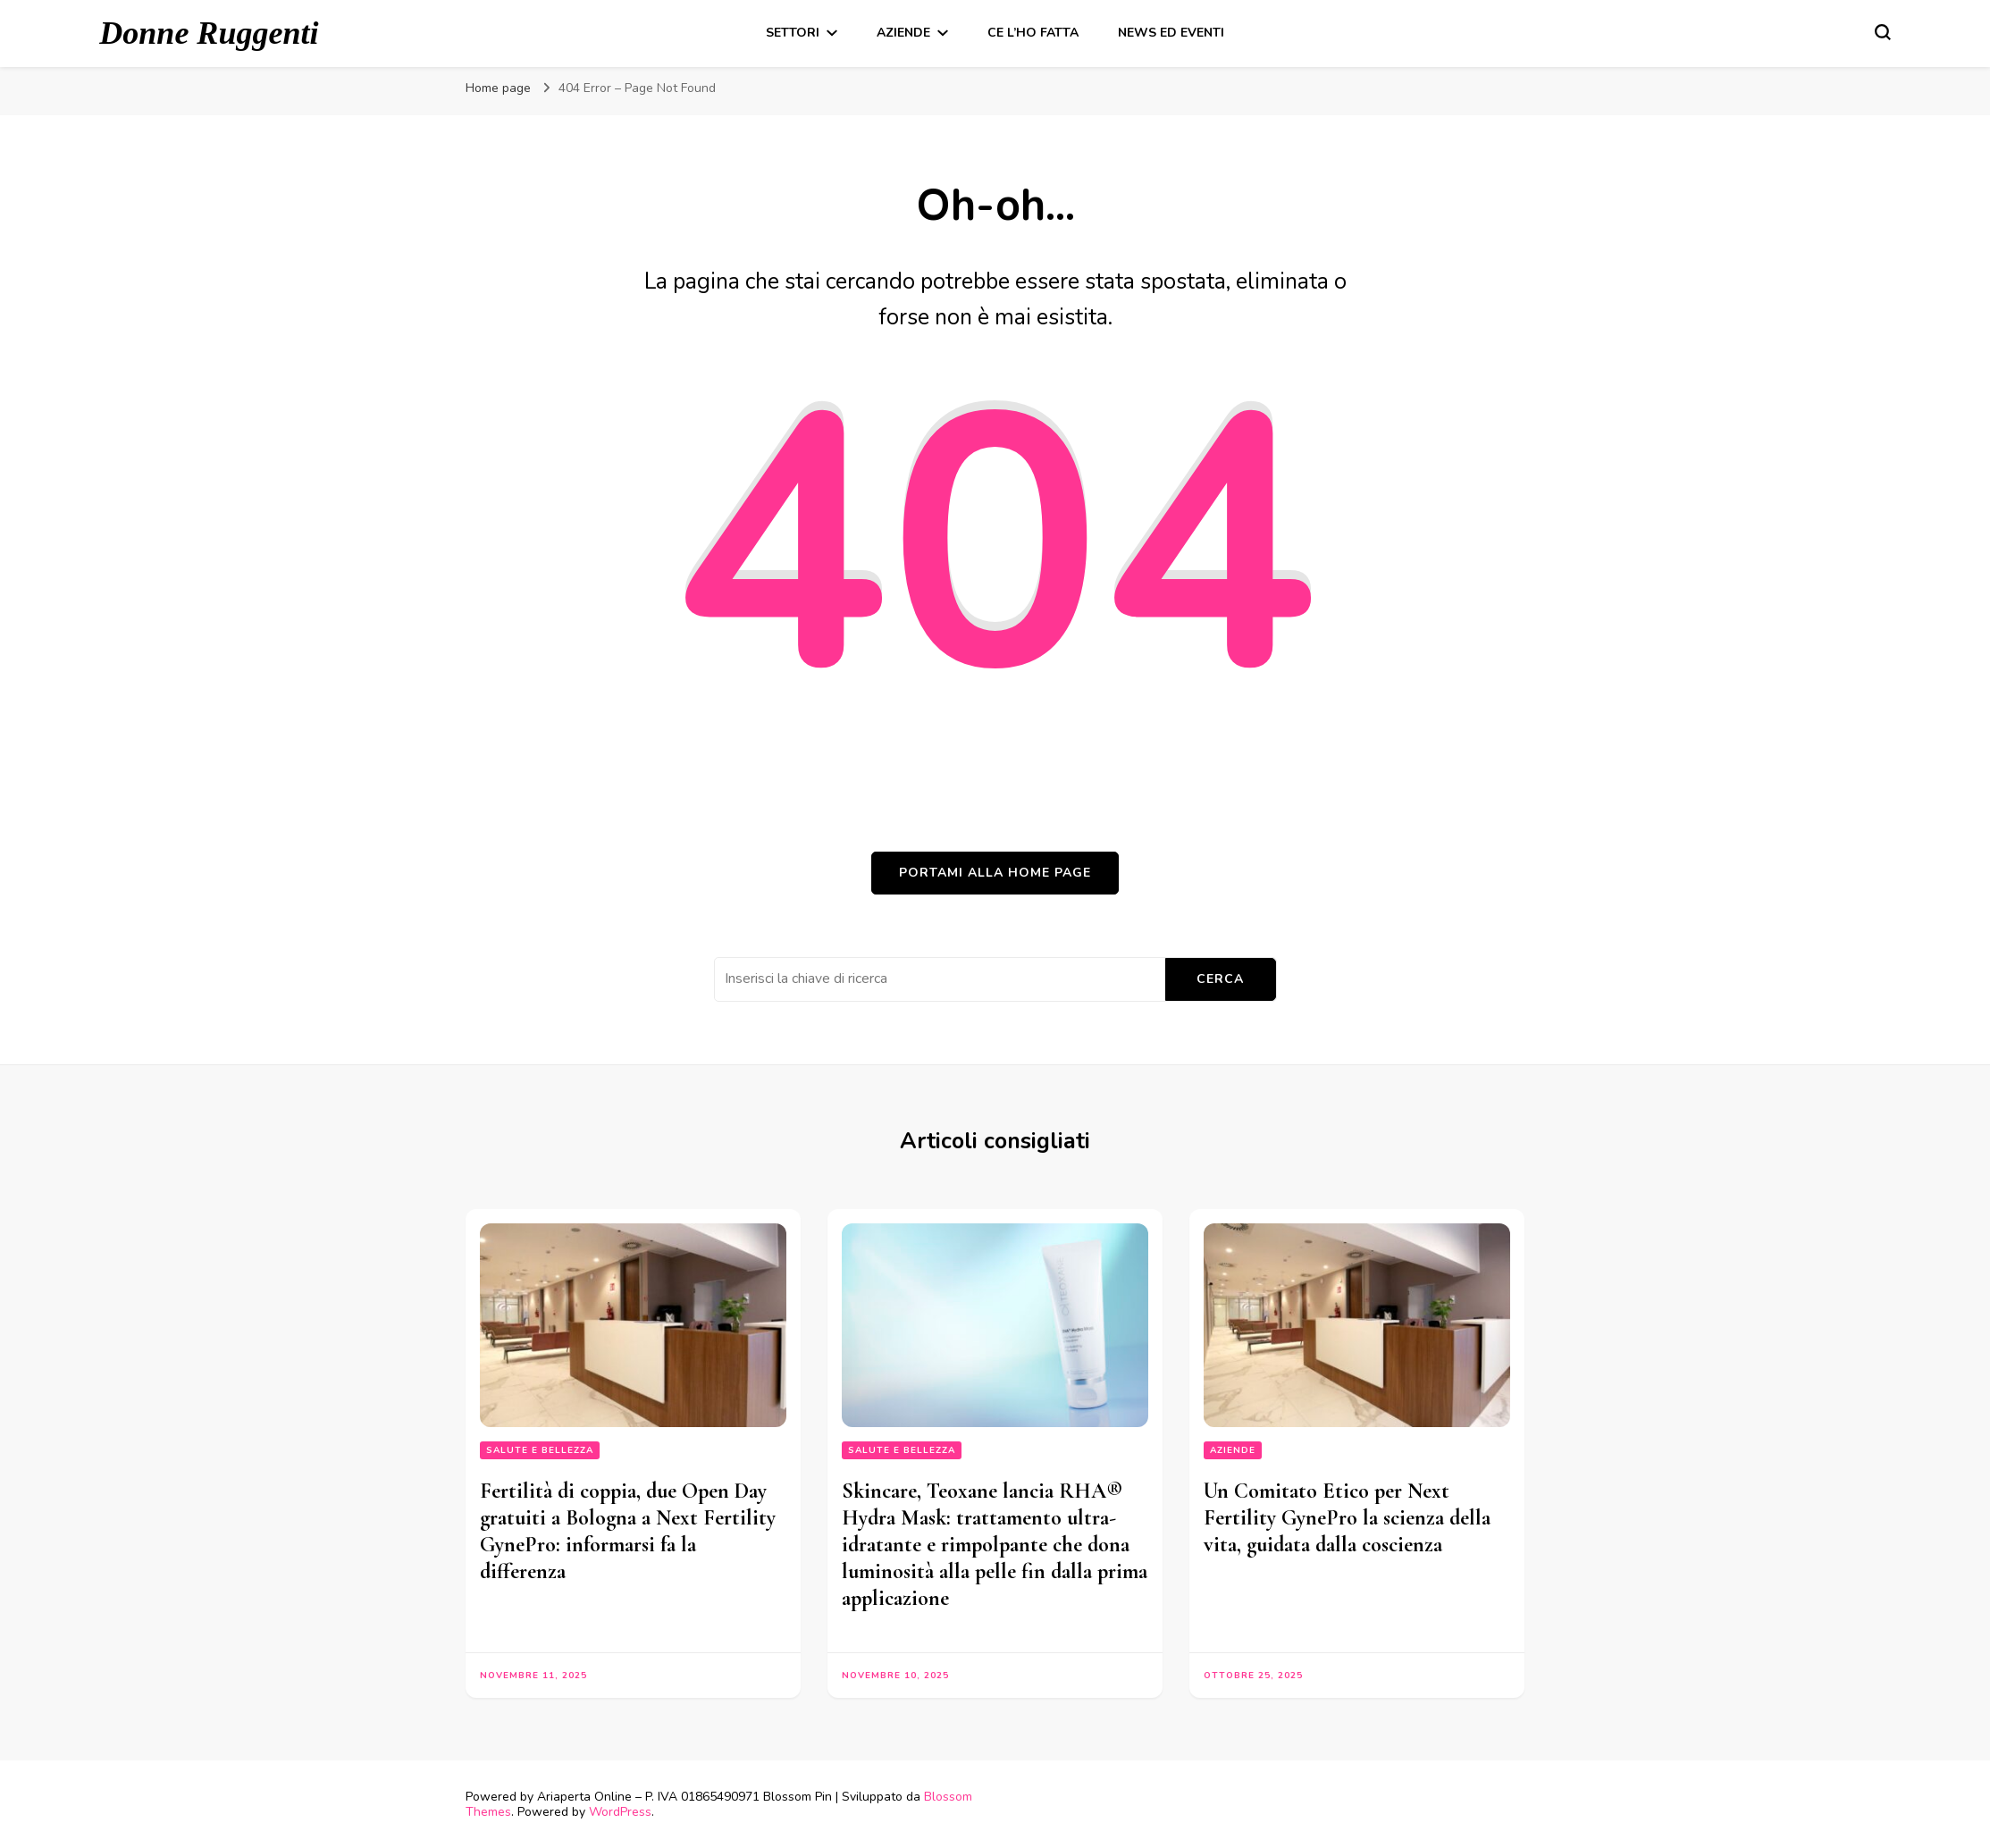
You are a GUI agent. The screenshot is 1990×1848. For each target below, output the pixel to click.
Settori (792, 32)
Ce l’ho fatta (1033, 32)
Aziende (903, 32)
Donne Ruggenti (208, 33)
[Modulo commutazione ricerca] (1883, 32)
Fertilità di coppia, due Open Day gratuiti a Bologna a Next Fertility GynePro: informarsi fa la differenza (628, 1531)
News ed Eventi (1171, 32)
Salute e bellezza (539, 1450)
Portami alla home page (995, 872)
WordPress (620, 1811)
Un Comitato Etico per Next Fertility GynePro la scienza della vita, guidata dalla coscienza (1347, 1518)
